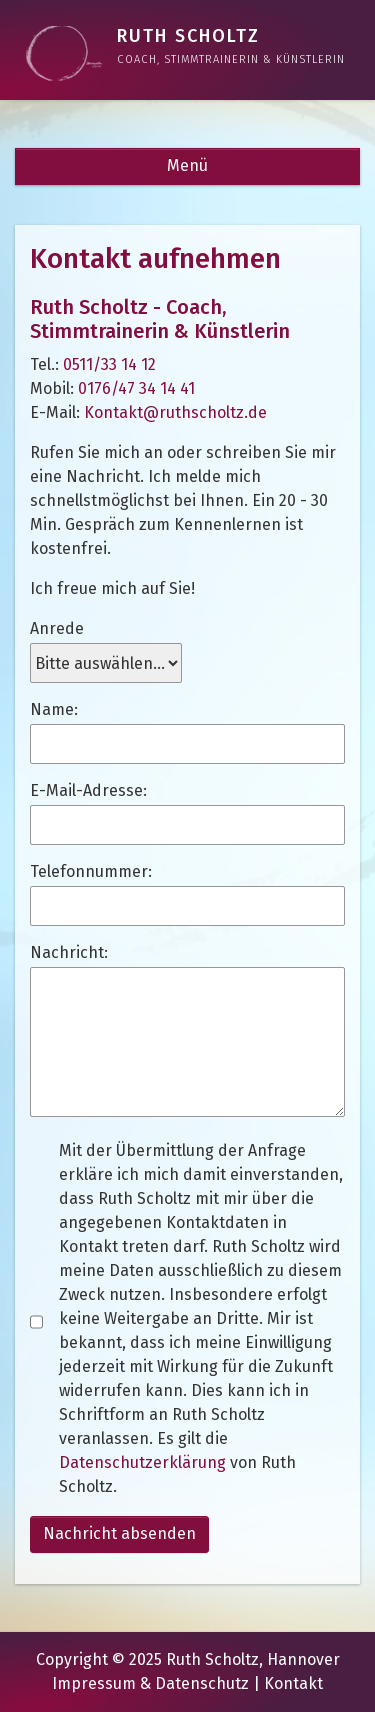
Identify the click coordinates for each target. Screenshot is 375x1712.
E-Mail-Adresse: (88, 790)
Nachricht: (69, 952)
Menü (187, 165)
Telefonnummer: (91, 871)
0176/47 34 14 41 (136, 388)
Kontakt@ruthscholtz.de (175, 412)
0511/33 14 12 (109, 364)
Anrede (57, 628)
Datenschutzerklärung (142, 1462)
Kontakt (293, 1683)
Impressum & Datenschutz (150, 1683)
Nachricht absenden (119, 1533)
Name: (54, 709)
